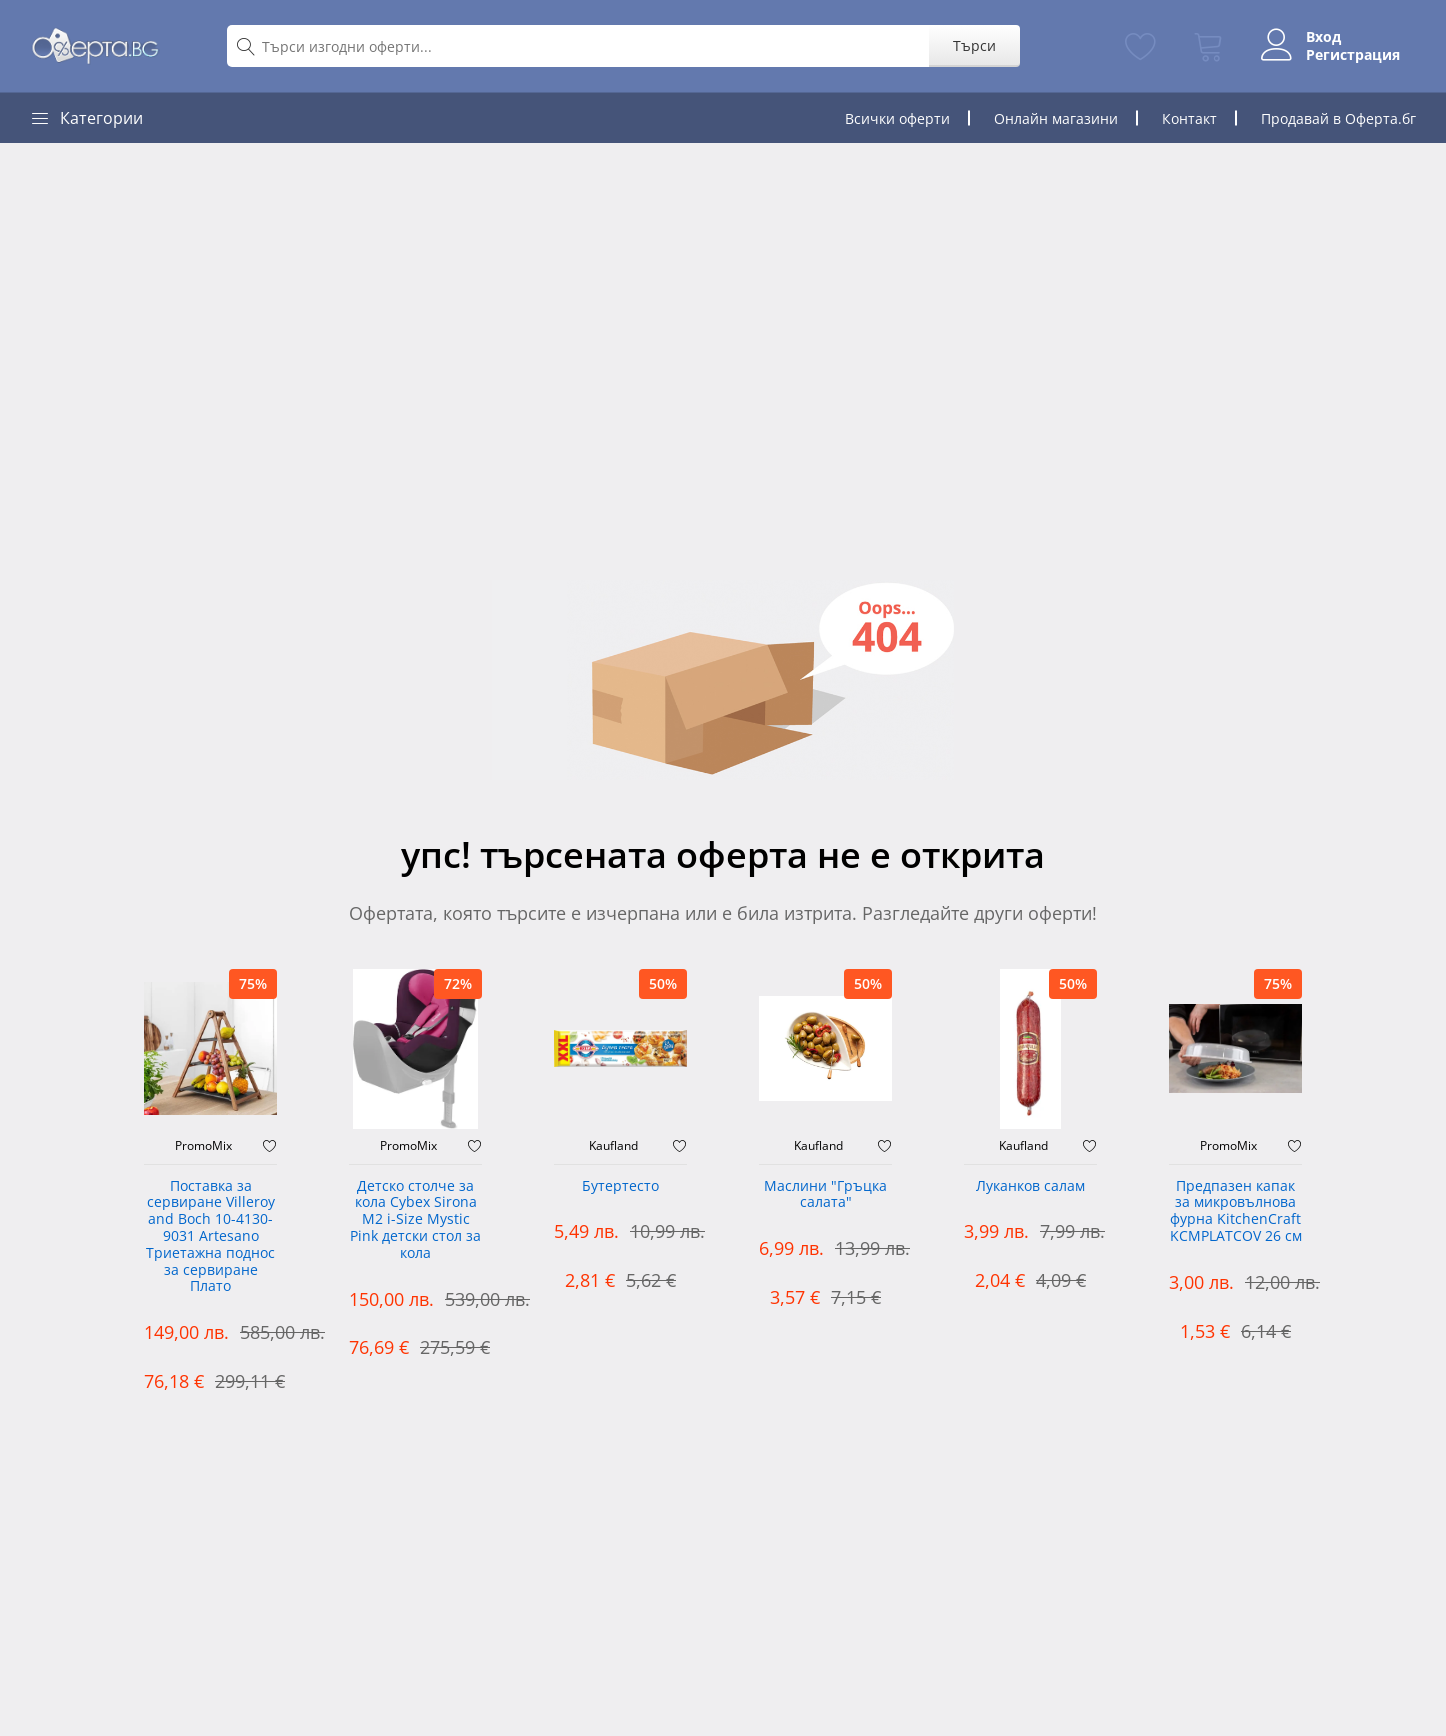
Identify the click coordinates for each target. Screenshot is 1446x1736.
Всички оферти (897, 118)
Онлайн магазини (1056, 118)
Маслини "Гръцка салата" (825, 1195)
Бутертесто (620, 1186)
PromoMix (203, 1146)
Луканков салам (1030, 1186)
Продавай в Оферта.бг (1338, 118)
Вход (1323, 37)
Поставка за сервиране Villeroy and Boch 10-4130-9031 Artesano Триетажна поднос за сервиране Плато (210, 1237)
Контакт (1189, 118)
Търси (974, 45)
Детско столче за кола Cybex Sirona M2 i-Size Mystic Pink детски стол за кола (415, 1220)
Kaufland (613, 1146)
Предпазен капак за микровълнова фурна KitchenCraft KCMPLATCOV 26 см (1236, 1211)
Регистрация (1353, 55)
